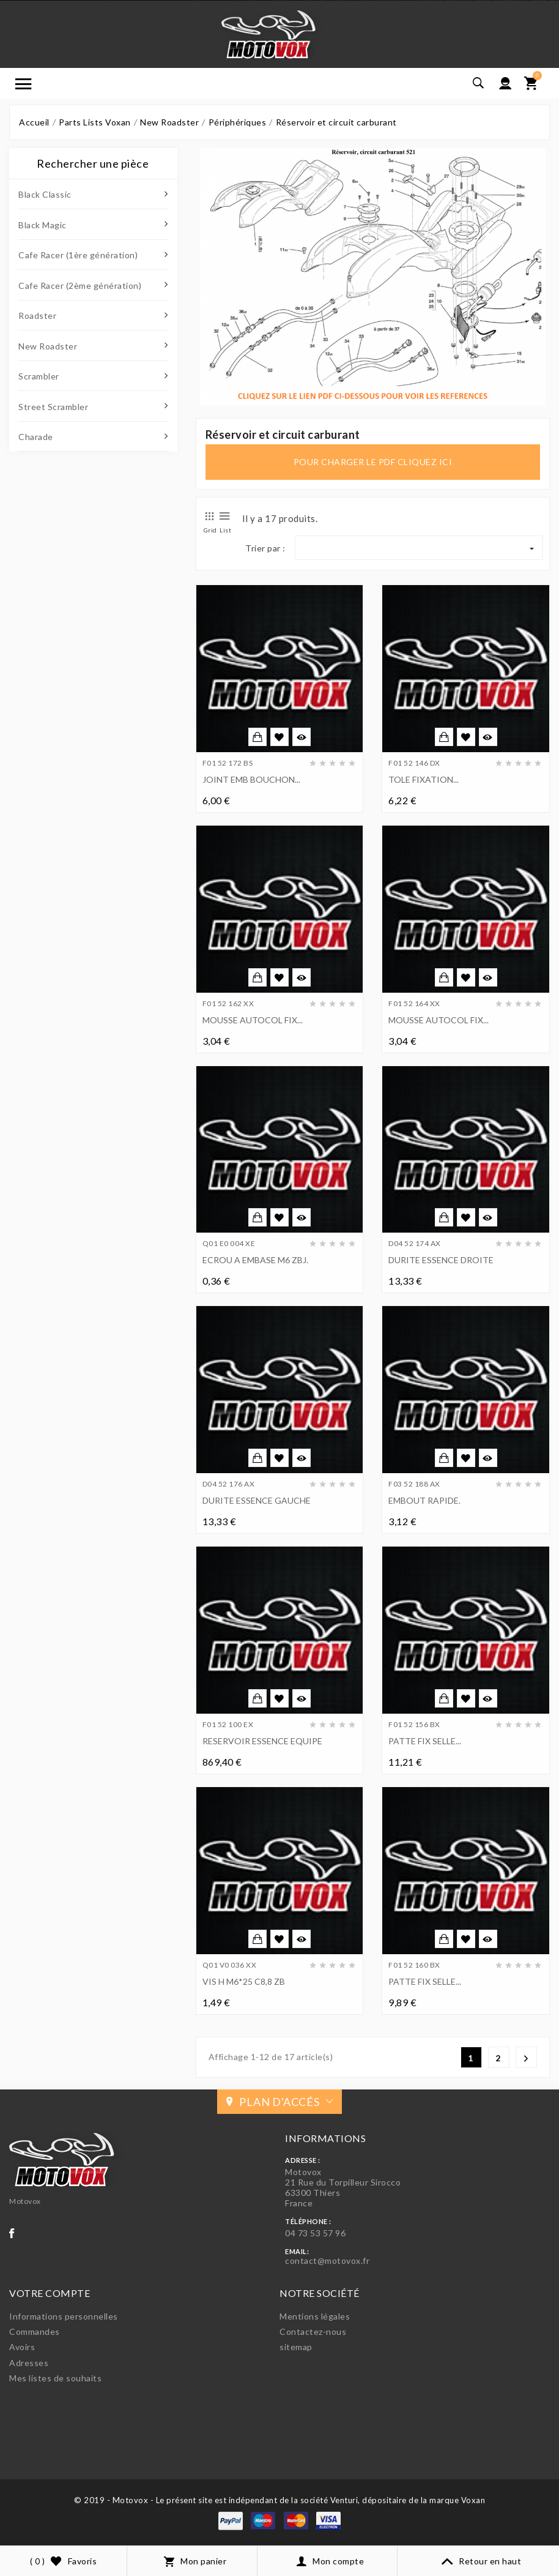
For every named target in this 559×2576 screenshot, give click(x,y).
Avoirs (22, 2347)
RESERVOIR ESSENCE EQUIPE (262, 1741)
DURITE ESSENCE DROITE (441, 1260)
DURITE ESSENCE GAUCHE (256, 1500)
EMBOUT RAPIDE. (424, 1500)
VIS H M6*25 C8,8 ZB (243, 1981)
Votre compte (49, 2293)
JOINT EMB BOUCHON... (251, 779)
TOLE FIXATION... (423, 779)
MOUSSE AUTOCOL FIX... (252, 1020)
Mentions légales (315, 2316)
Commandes (34, 2331)
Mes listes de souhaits (55, 2378)
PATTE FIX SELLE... (424, 1741)
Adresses (28, 2363)
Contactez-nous (313, 2331)
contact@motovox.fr (327, 2260)
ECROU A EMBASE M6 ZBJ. (255, 1260)
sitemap (296, 2347)
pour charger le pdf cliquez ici (373, 462)
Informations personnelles (63, 2316)
